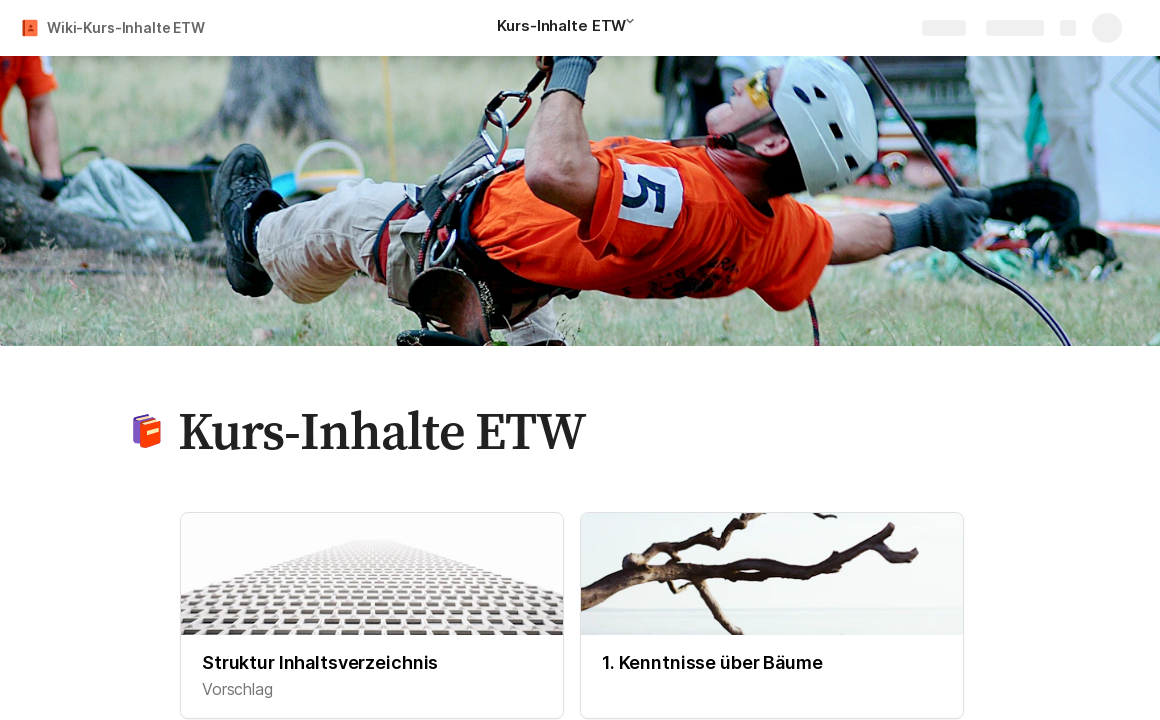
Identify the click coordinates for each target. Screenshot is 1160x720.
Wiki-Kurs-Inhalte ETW (126, 27)
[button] (636, 27)
